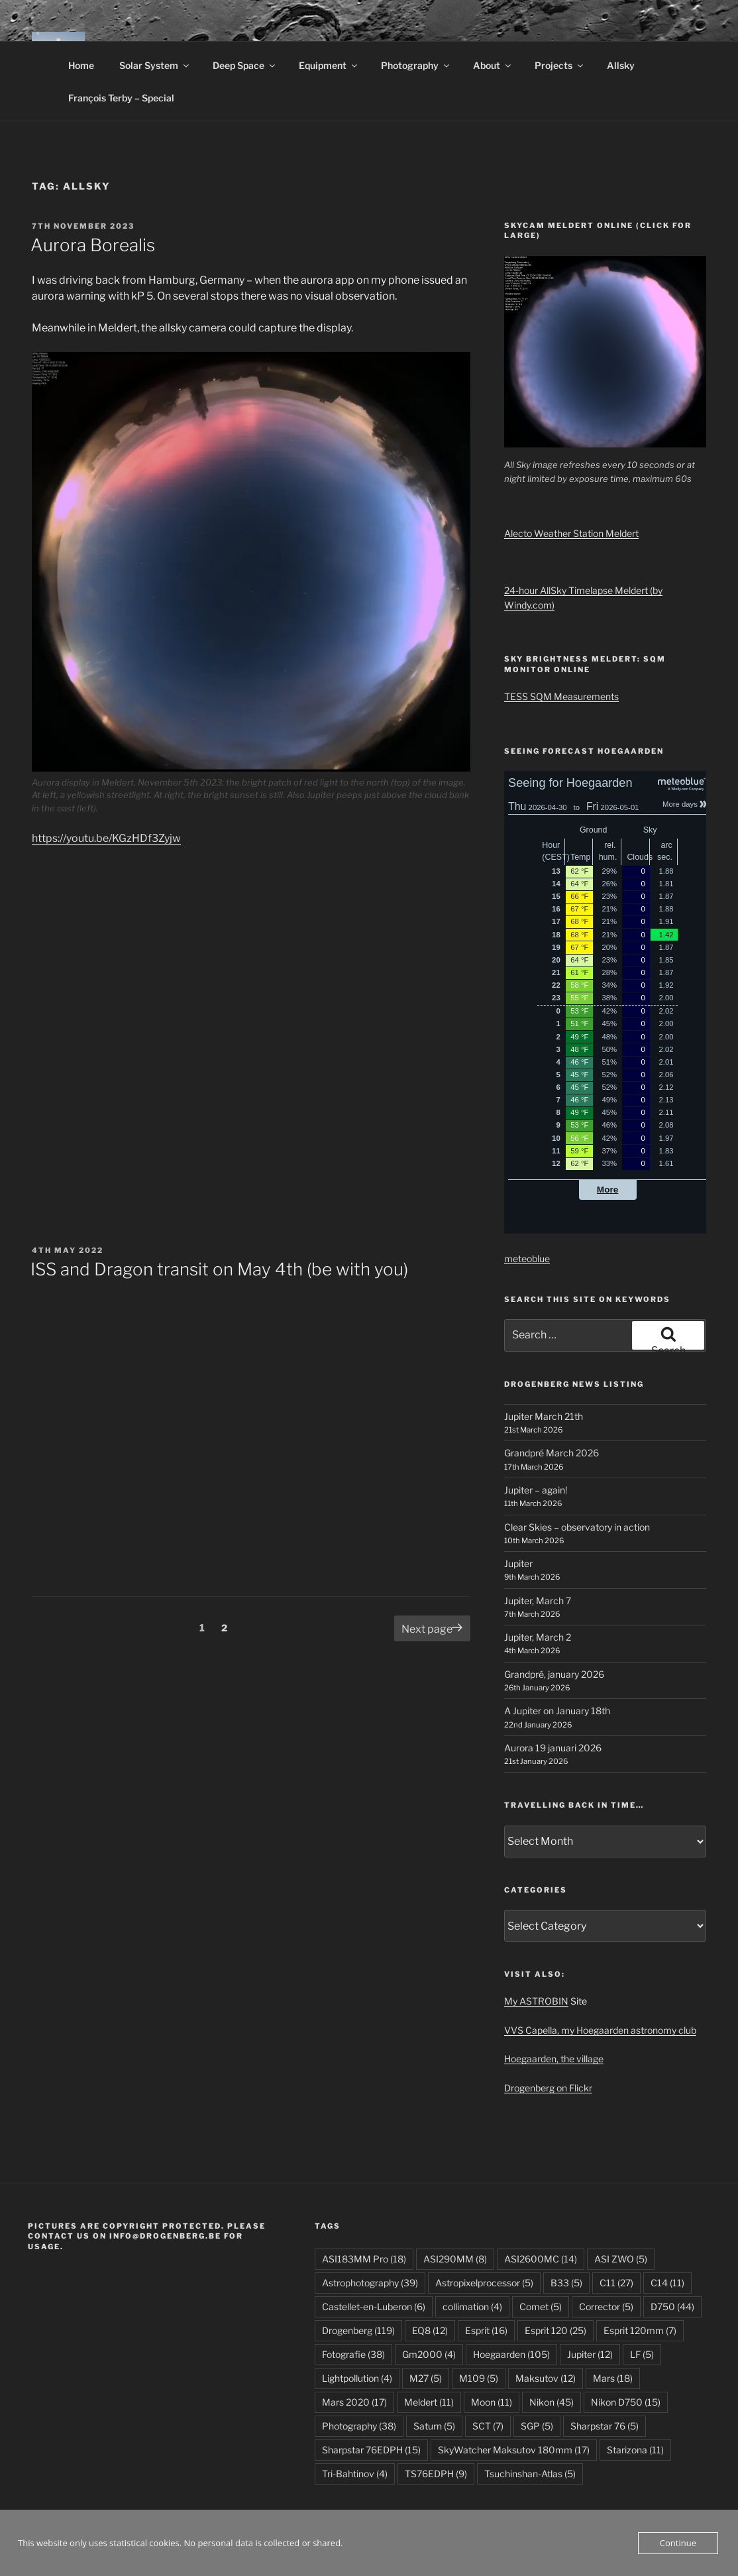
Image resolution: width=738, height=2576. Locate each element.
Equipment (329, 65)
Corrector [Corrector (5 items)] (606, 2306)
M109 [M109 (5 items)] (478, 2378)
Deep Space (245, 65)
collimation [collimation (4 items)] (472, 2306)
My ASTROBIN (536, 2001)
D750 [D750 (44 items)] (672, 2306)
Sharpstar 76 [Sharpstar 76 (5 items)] (604, 2425)
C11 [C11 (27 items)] (616, 2282)
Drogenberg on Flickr (548, 2087)
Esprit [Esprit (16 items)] (486, 2330)
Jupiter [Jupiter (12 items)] (590, 2354)
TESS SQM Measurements (561, 696)
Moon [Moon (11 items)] (491, 2402)
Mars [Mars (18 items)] (613, 2378)
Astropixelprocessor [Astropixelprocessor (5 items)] (484, 2282)
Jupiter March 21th (543, 1416)
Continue (678, 2543)
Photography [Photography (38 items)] (359, 2425)
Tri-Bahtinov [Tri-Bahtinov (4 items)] (355, 2473)
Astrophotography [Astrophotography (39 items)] (370, 2282)
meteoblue (527, 1258)
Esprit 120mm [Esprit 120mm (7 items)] (640, 2330)
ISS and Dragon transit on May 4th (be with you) (219, 1269)
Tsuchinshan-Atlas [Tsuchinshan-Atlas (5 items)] (530, 2473)
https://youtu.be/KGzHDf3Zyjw (106, 838)
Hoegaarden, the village (554, 2058)
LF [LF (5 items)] (642, 2354)
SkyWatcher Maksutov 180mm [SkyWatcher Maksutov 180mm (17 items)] (514, 2449)
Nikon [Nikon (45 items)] (551, 2402)
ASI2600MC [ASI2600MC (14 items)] (540, 2258)
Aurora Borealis (92, 245)
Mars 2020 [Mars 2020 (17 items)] (354, 2402)
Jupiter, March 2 (537, 1637)
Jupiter (518, 1563)
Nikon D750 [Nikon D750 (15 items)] (625, 2402)
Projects (560, 65)
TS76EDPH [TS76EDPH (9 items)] (436, 2473)
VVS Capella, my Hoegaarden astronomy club (600, 2030)
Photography (416, 65)
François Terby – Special (121, 97)
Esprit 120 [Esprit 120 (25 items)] (555, 2330)
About (493, 65)
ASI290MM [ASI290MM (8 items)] (455, 2258)
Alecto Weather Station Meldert (571, 533)
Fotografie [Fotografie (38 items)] (353, 2354)
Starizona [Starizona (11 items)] (635, 2449)
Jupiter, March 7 (537, 1600)
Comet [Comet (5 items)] (540, 2306)
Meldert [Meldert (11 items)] (429, 2402)
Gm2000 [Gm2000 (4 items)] (429, 2354)
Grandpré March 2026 (551, 1452)
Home (81, 65)
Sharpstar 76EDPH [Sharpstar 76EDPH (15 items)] (371, 2449)
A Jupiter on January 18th (557, 1710)
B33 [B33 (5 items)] (566, 2282)
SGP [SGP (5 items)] (537, 2425)
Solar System (155, 65)
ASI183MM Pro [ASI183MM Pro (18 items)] (364, 2258)
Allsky (621, 65)
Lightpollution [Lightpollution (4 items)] (357, 2378)
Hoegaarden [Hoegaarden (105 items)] (511, 2354)
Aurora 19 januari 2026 (553, 1747)
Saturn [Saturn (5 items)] (434, 2425)
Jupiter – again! (535, 1489)
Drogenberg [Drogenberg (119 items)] (358, 2330)
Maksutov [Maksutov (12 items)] (545, 2378)
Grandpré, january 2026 (554, 1674)
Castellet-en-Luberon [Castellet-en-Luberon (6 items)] (373, 2306)
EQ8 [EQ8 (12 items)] (430, 2330)
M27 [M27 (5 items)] (425, 2378)
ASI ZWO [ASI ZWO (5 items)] (620, 2258)
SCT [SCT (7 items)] (487, 2425)
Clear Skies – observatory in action (577, 1527)
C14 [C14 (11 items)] (667, 2282)
